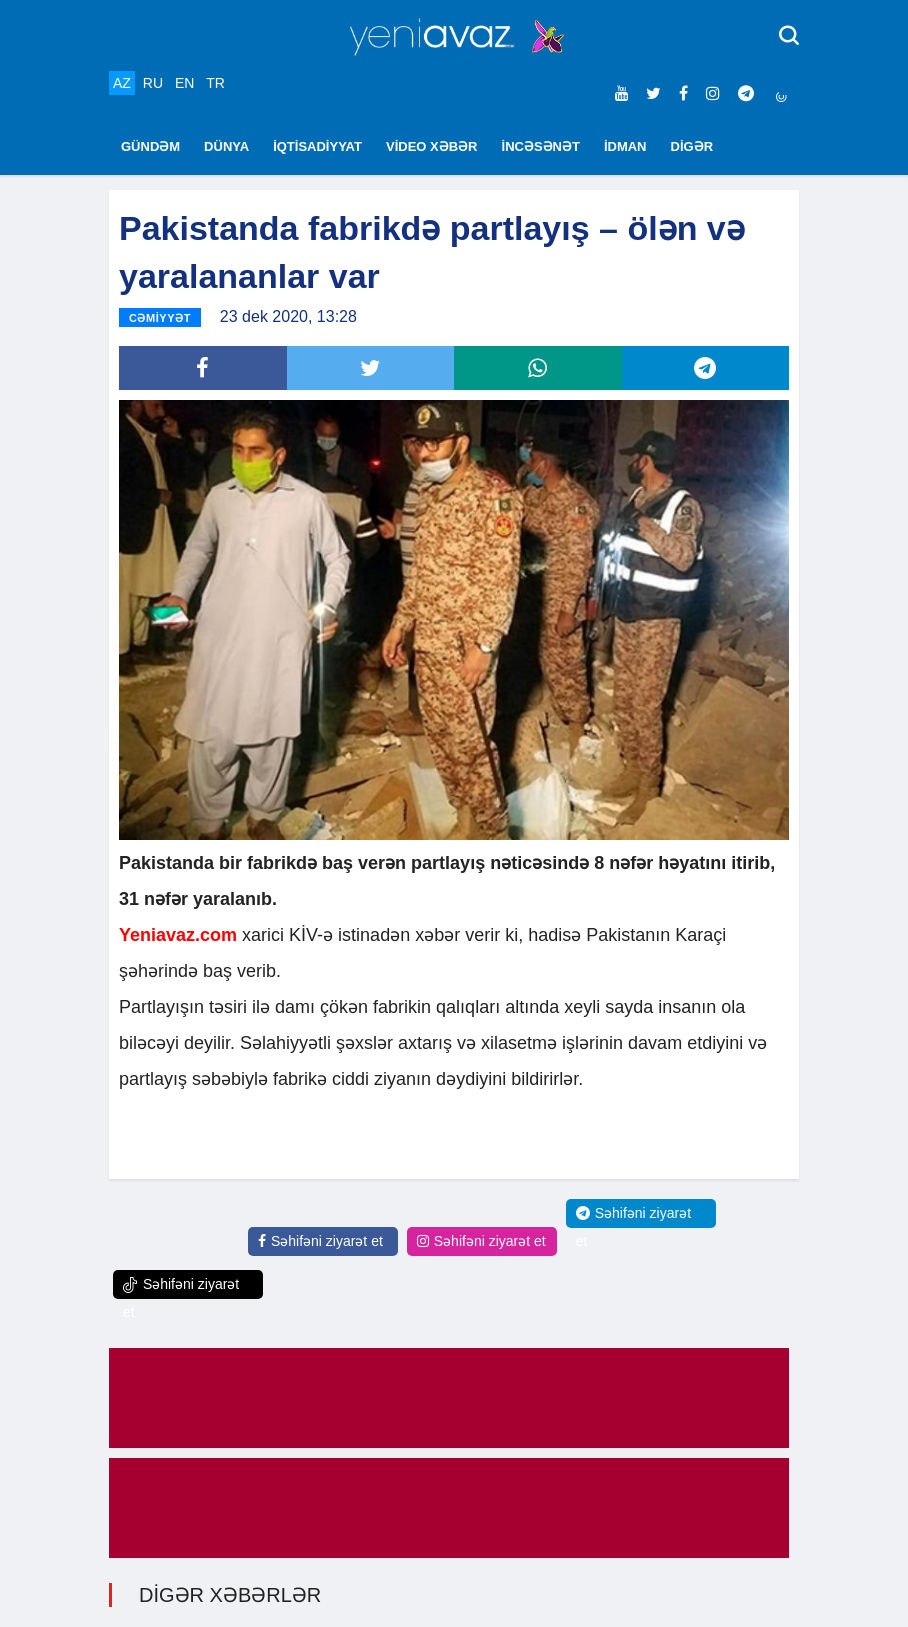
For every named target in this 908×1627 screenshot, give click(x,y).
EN (184, 83)
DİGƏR (692, 146)
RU (153, 83)
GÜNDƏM (150, 146)
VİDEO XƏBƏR (432, 146)
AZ (122, 83)
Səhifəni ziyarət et (320, 1241)
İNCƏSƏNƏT (541, 146)
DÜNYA (226, 146)
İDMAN (625, 146)
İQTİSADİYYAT (317, 146)
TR (215, 83)
